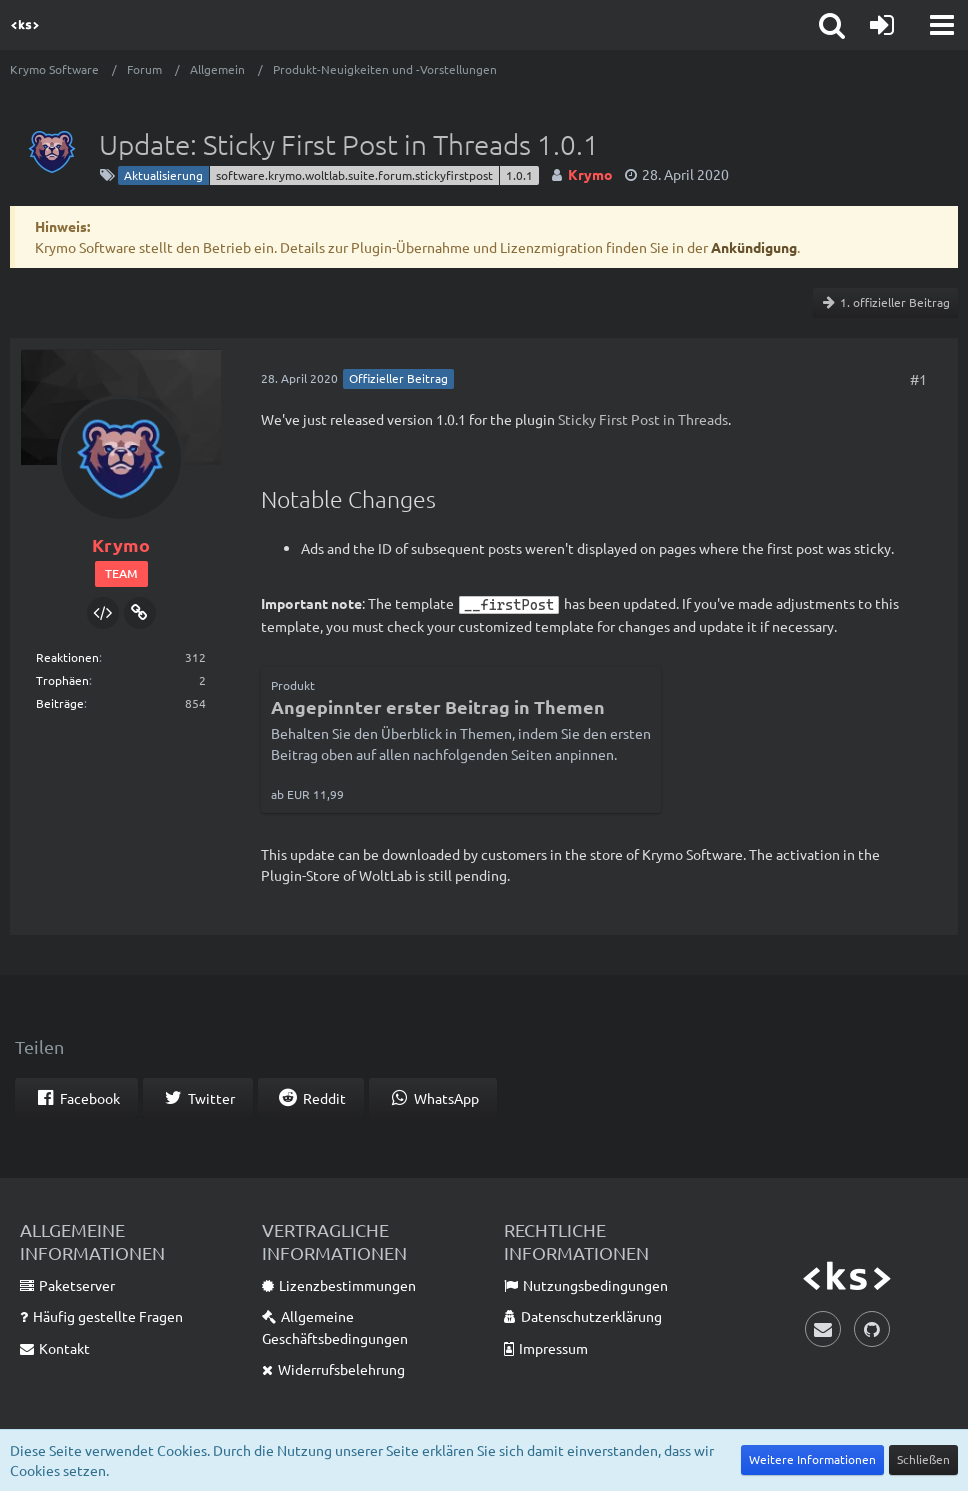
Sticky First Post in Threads (643, 419)
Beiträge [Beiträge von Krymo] (60, 703)
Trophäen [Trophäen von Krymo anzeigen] (62, 680)
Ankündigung (754, 247)
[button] (942, 25)
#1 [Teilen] (918, 379)
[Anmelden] (882, 25)
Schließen (923, 1459)
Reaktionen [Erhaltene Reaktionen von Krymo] (67, 657)
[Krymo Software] (25, 25)
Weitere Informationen (812, 1459)
